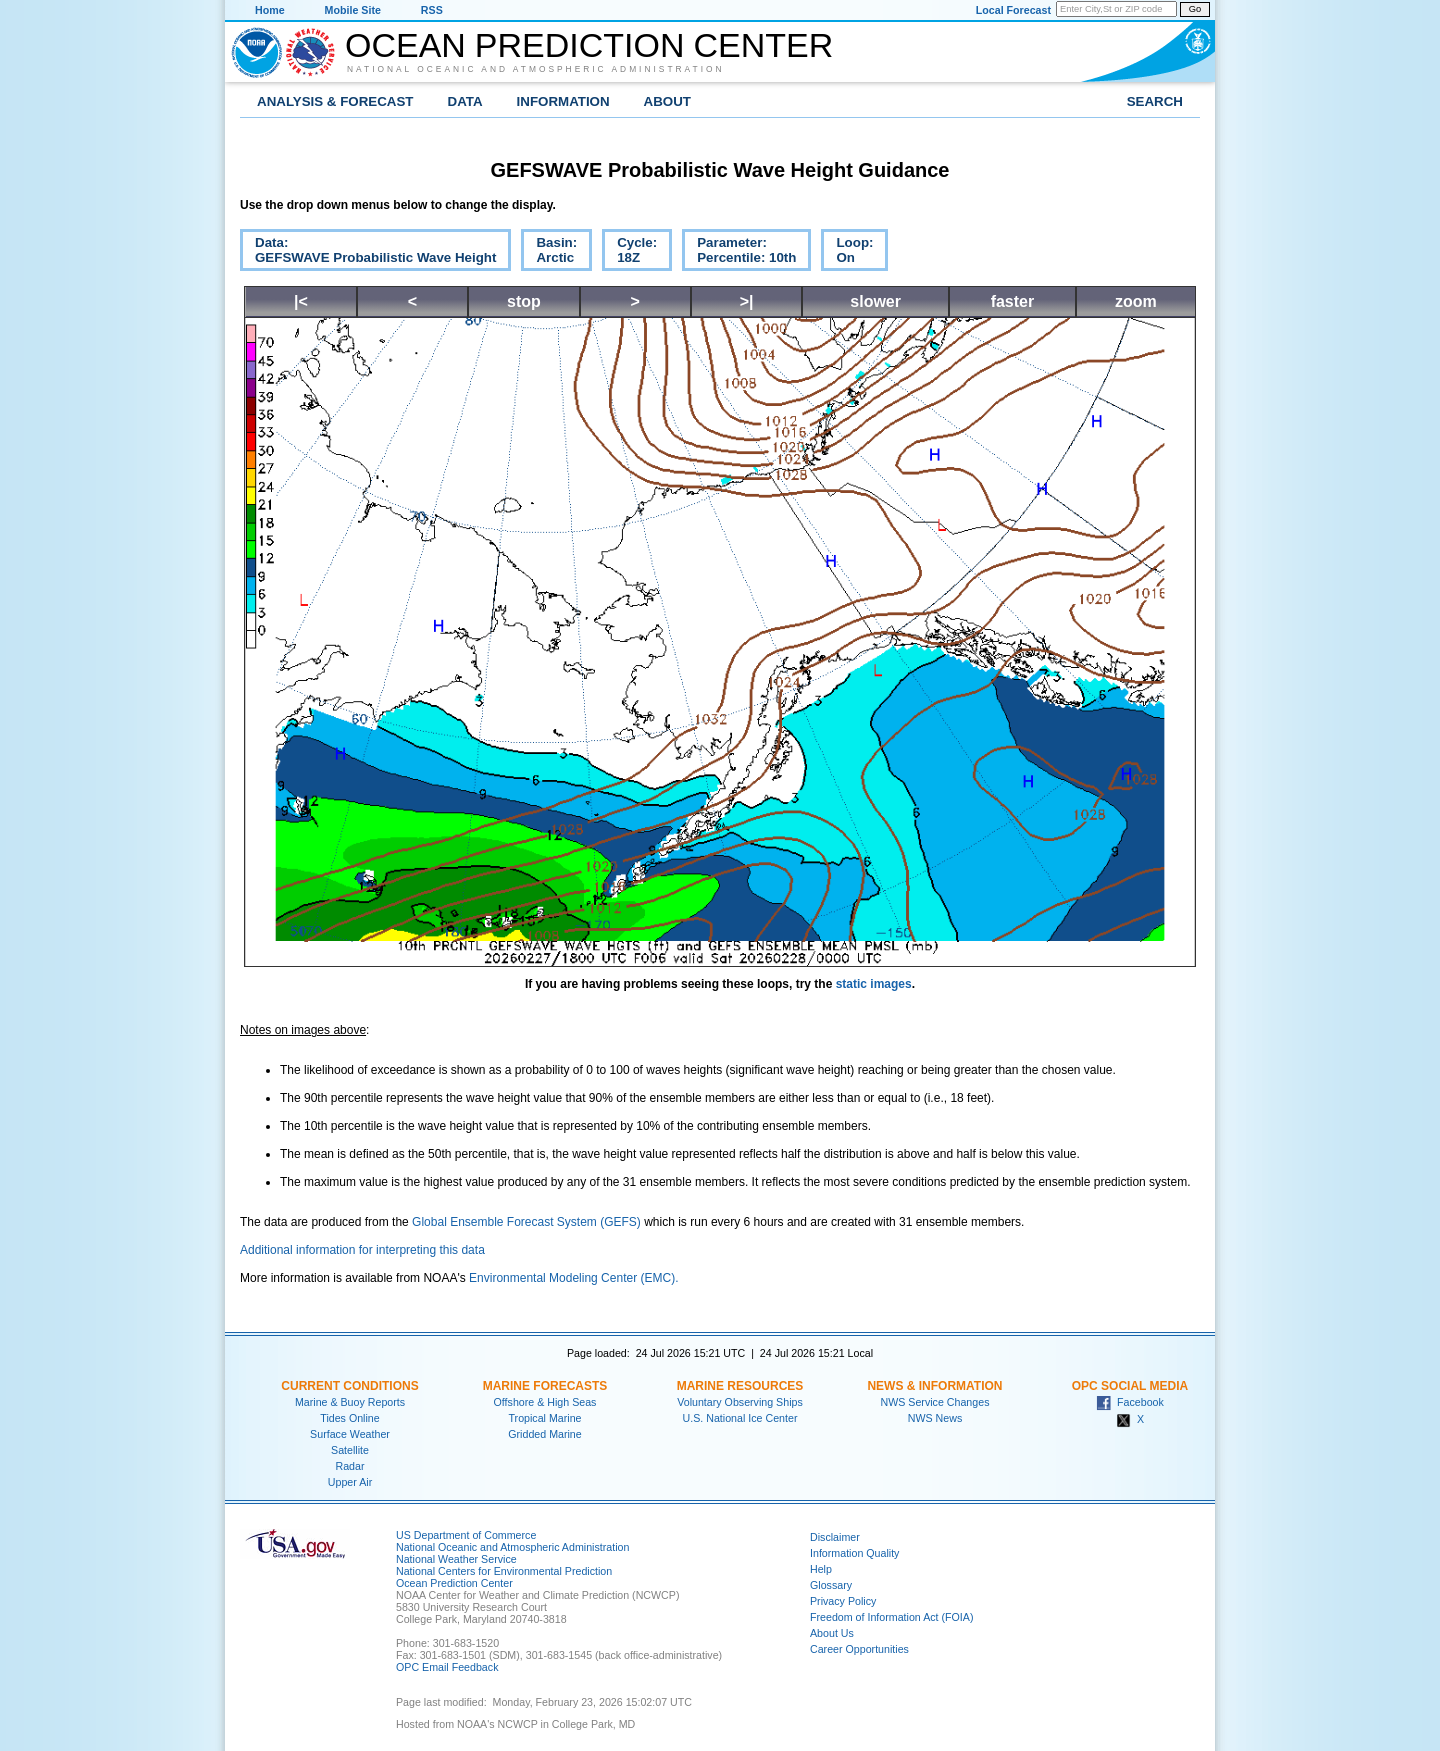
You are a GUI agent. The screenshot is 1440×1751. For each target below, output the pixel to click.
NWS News (935, 1418)
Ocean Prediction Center (589, 45)
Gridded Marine (544, 1434)
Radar (349, 1466)
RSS (432, 10)
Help (821, 1569)
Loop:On (847, 253)
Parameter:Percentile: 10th (739, 253)
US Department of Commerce (466, 1535)
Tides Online (349, 1418)
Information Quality (854, 1553)
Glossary (831, 1585)
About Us (832, 1633)
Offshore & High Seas (545, 1402)
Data (465, 101)
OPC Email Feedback (447, 1667)
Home (270, 10)
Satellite (350, 1450)
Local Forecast (1013, 10)
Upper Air (350, 1482)
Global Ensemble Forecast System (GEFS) (526, 1222)
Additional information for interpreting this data (362, 1250)
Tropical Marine (544, 1418)
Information (563, 101)
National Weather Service (456, 1559)
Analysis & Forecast (335, 101)
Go (1195, 9)
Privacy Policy (843, 1601)
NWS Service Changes (935, 1402)
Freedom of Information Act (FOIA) (891, 1617)
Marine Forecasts (545, 1386)
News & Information (934, 1386)
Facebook (1130, 1402)
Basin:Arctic (549, 253)
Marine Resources (740, 1386)
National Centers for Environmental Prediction (504, 1571)
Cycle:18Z (629, 253)
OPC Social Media (1130, 1386)
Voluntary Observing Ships (740, 1402)
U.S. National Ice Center (740, 1418)
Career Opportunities (859, 1649)
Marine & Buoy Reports (350, 1402)
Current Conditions (349, 1386)
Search (1155, 101)
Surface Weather (350, 1434)
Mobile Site (353, 10)
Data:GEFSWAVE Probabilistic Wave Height (368, 253)
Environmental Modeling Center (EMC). (573, 1278)
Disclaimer (835, 1537)
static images (874, 984)
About (667, 101)
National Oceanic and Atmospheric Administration (536, 69)
